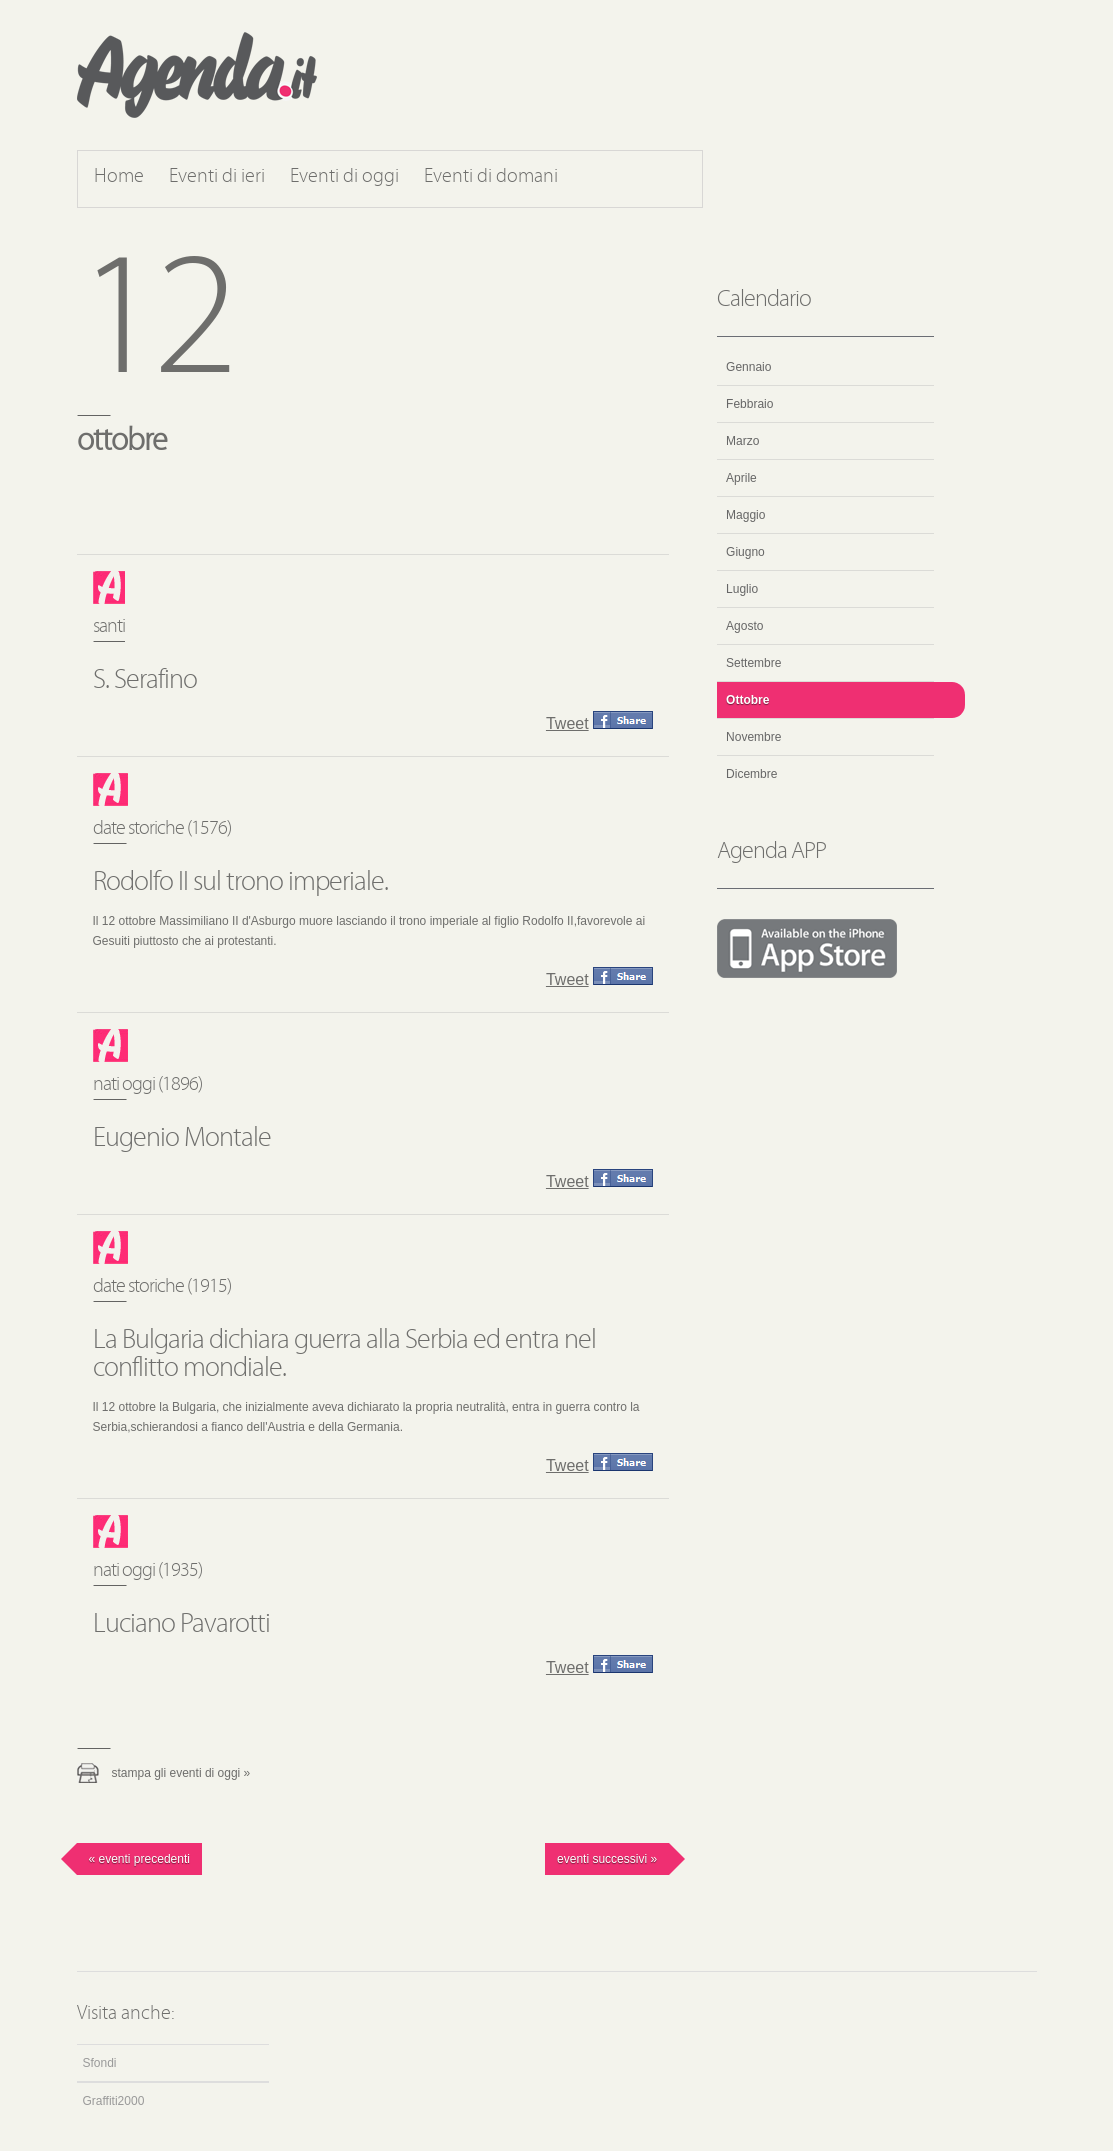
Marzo (742, 441)
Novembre (753, 737)
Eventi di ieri (217, 177)
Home (119, 177)
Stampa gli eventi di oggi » (181, 1773)
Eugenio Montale (182, 1139)
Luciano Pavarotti (181, 1625)
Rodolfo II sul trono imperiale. (240, 883)
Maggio (745, 515)
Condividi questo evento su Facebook (623, 720)
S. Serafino (145, 681)
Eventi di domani (491, 177)
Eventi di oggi (344, 177)
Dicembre (751, 774)
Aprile (741, 478)
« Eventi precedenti (139, 1859)
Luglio (742, 589)
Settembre (753, 663)
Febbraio (749, 404)
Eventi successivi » (607, 1859)
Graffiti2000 (114, 2101)
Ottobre (747, 700)
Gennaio (748, 367)
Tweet (567, 723)
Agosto (744, 626)
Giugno (745, 552)
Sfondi (100, 2063)
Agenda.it (197, 75)
